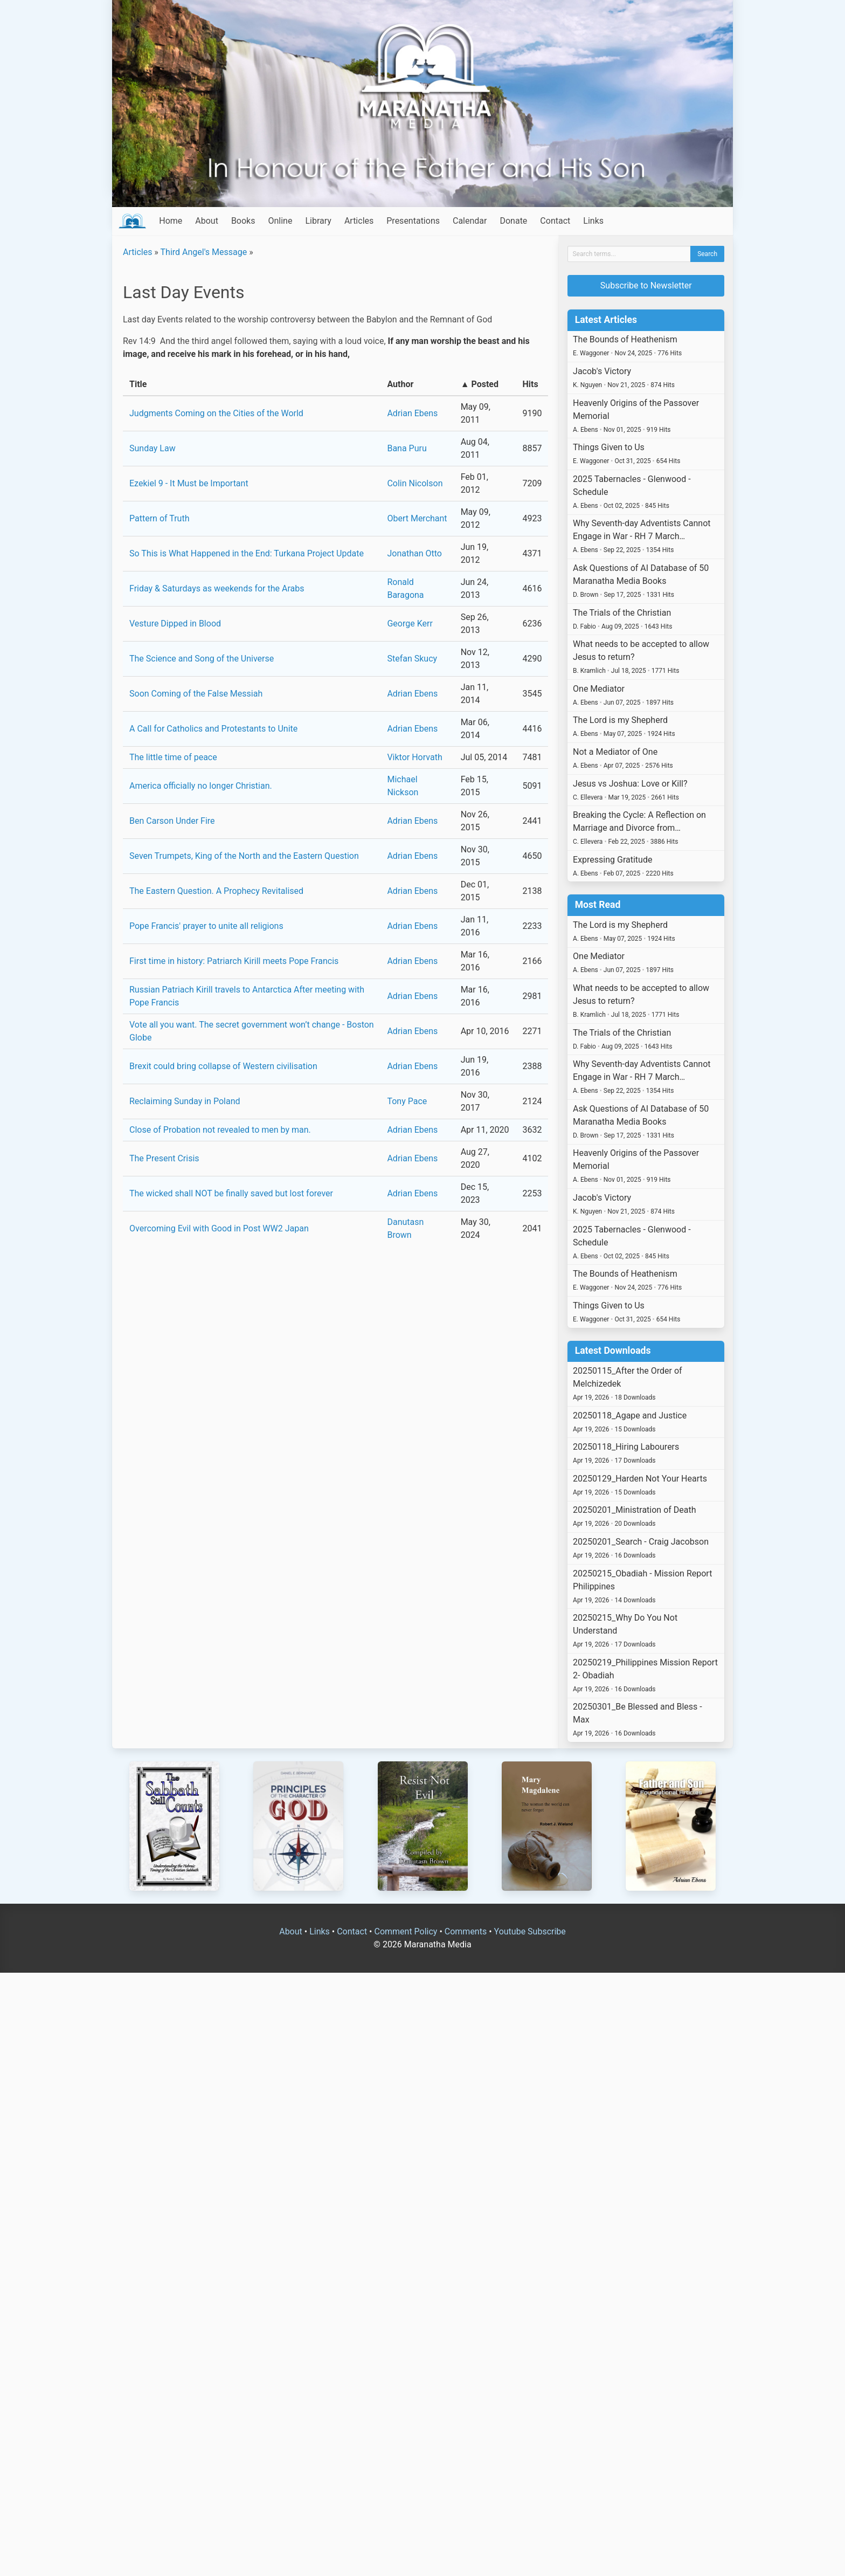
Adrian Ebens (412, 413)
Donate (513, 221)
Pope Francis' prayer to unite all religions (206, 926)
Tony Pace (407, 1101)
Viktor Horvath (414, 757)
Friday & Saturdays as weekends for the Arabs (216, 588)
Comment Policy (405, 1931)
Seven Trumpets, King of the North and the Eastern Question (244, 856)
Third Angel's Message (204, 252)
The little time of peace (173, 757)
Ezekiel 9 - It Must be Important (188, 483)
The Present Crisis (164, 1158)
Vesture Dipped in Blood (175, 623)
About (206, 221)
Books (243, 221)
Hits (530, 384)
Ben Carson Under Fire (172, 821)
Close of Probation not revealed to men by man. (220, 1130)
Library (318, 221)
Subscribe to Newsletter (646, 285)
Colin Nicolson (414, 483)
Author (400, 384)
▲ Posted (479, 384)
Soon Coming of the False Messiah (195, 693)
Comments (466, 1931)
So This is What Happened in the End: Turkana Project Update (246, 553)
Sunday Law (152, 448)
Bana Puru (406, 448)
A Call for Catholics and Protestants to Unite (213, 729)
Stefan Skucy (412, 658)
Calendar (470, 221)
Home (170, 221)
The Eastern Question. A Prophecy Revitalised (216, 891)
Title (138, 384)
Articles (358, 221)
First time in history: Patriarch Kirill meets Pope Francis (233, 961)
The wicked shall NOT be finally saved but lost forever (231, 1193)
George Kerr (409, 623)
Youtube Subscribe (530, 1931)
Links (593, 221)
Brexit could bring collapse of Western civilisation (223, 1066)
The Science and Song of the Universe (201, 658)
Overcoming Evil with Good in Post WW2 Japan (219, 1228)
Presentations (413, 221)
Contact (555, 221)
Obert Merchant (417, 518)
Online (280, 221)
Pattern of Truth (159, 518)
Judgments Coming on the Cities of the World (216, 413)
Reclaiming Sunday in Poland (184, 1101)
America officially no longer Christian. (200, 786)
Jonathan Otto (414, 553)
